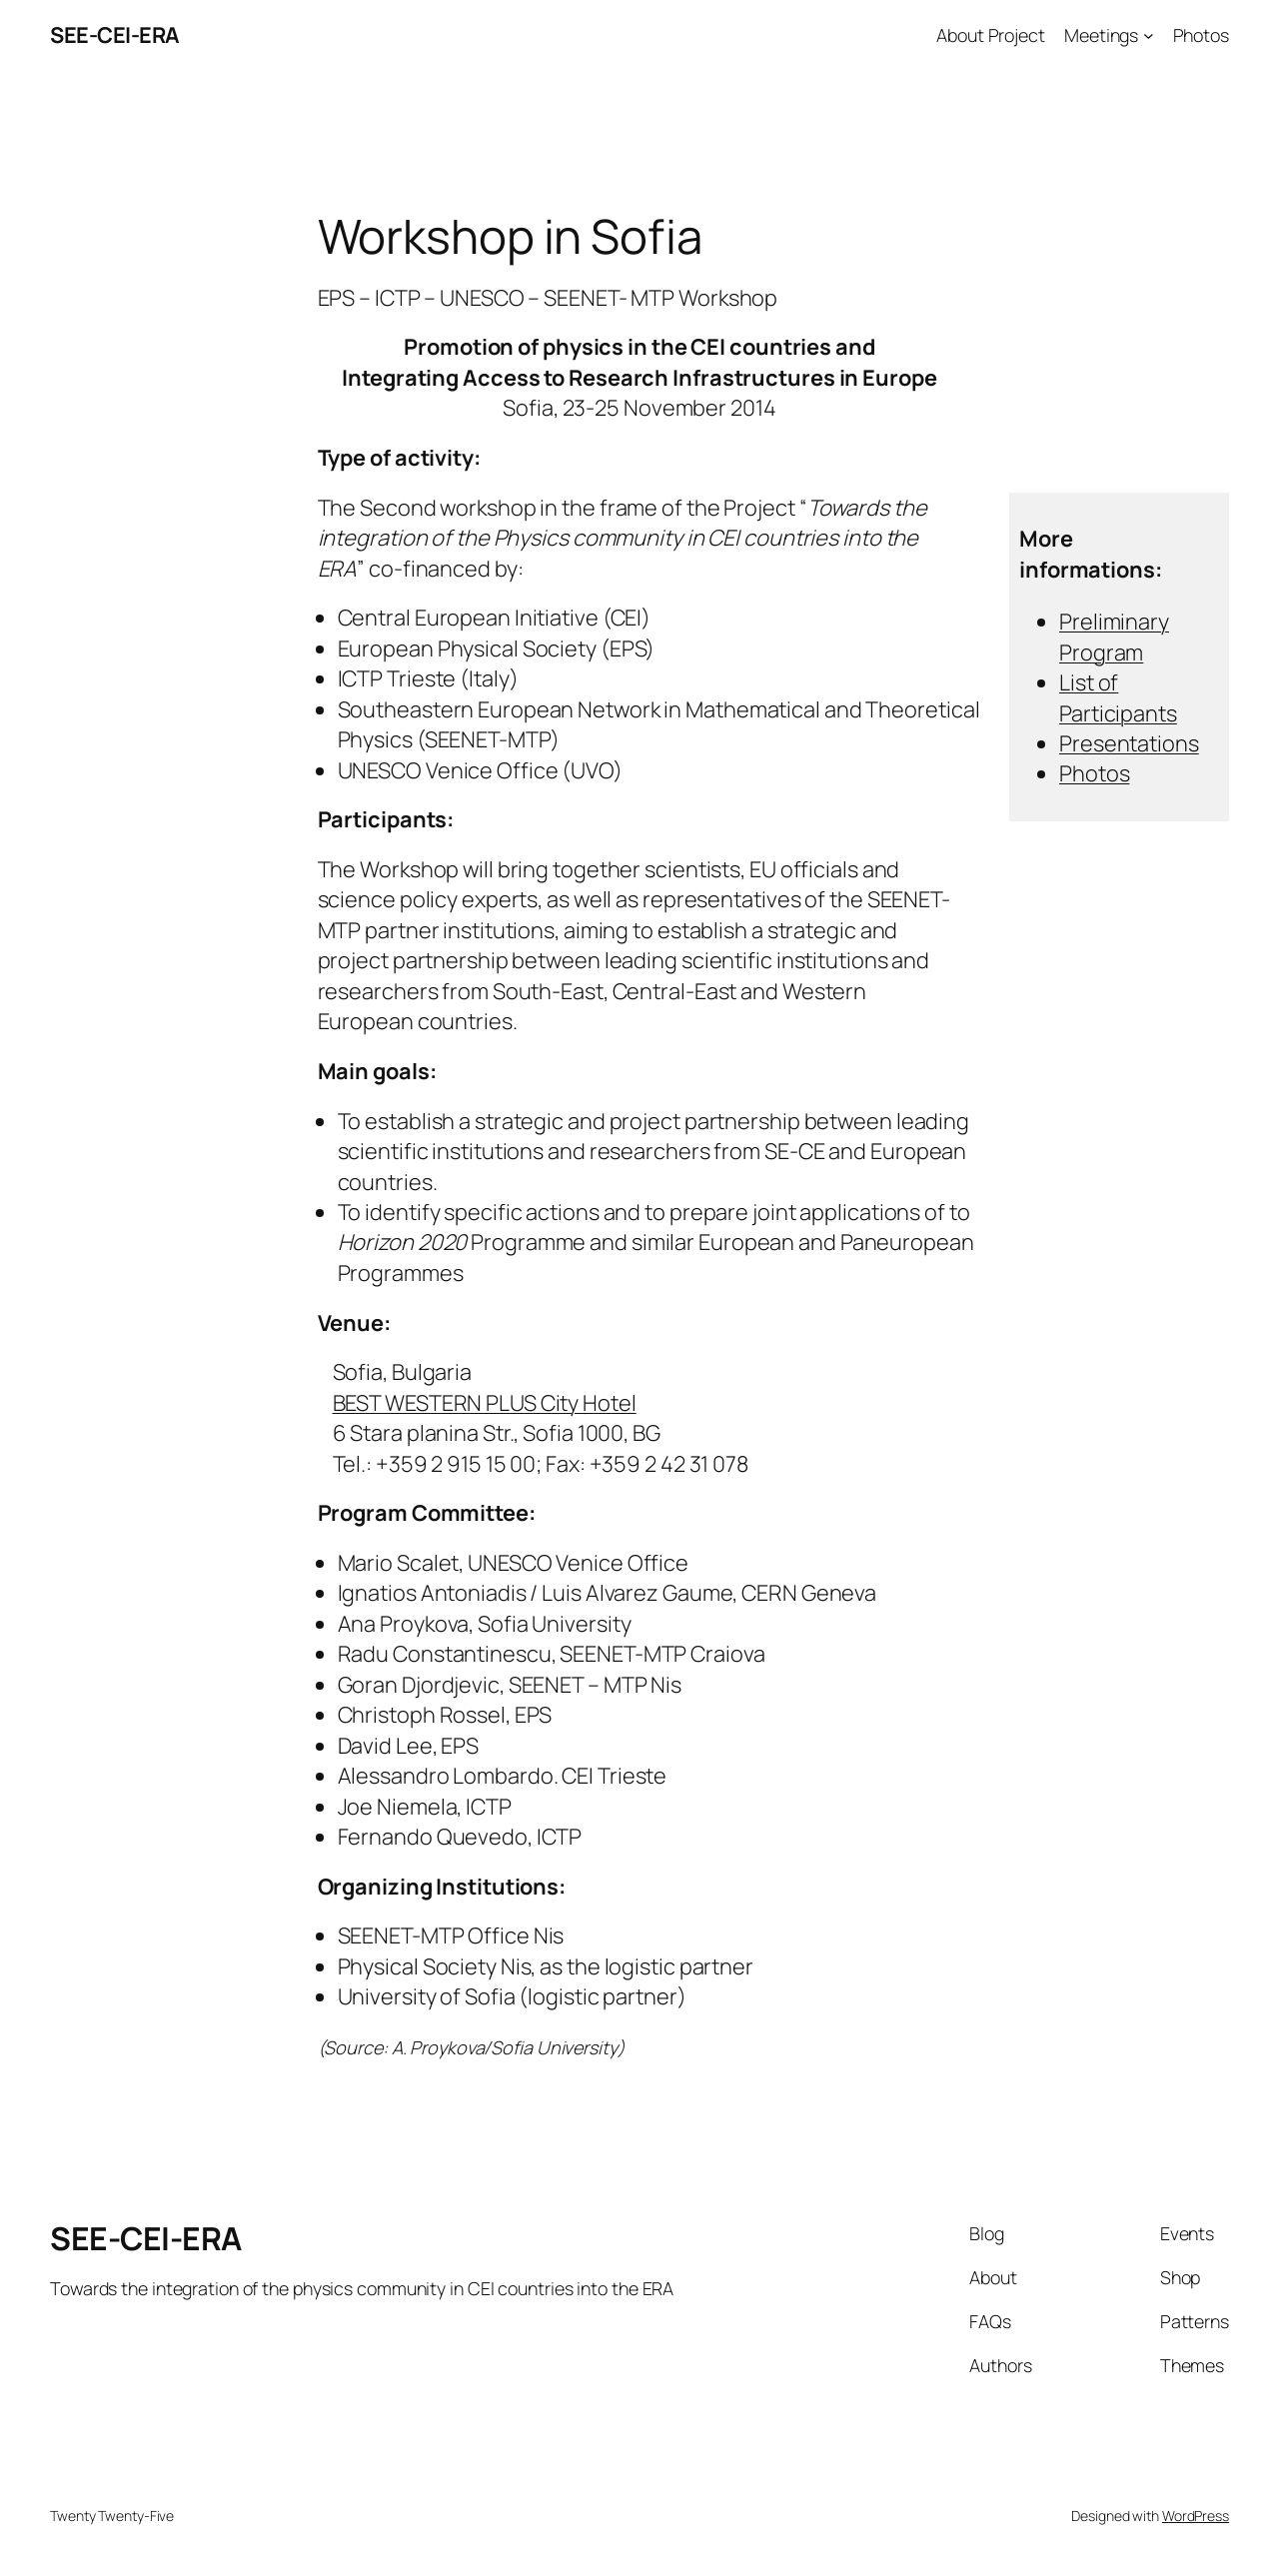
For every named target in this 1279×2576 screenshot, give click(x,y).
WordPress (1195, 2515)
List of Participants (1118, 697)
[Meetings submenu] (1148, 35)
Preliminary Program (1114, 636)
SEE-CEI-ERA (115, 35)
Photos (1094, 773)
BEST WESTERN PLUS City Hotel (485, 1403)
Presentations (1129, 743)
